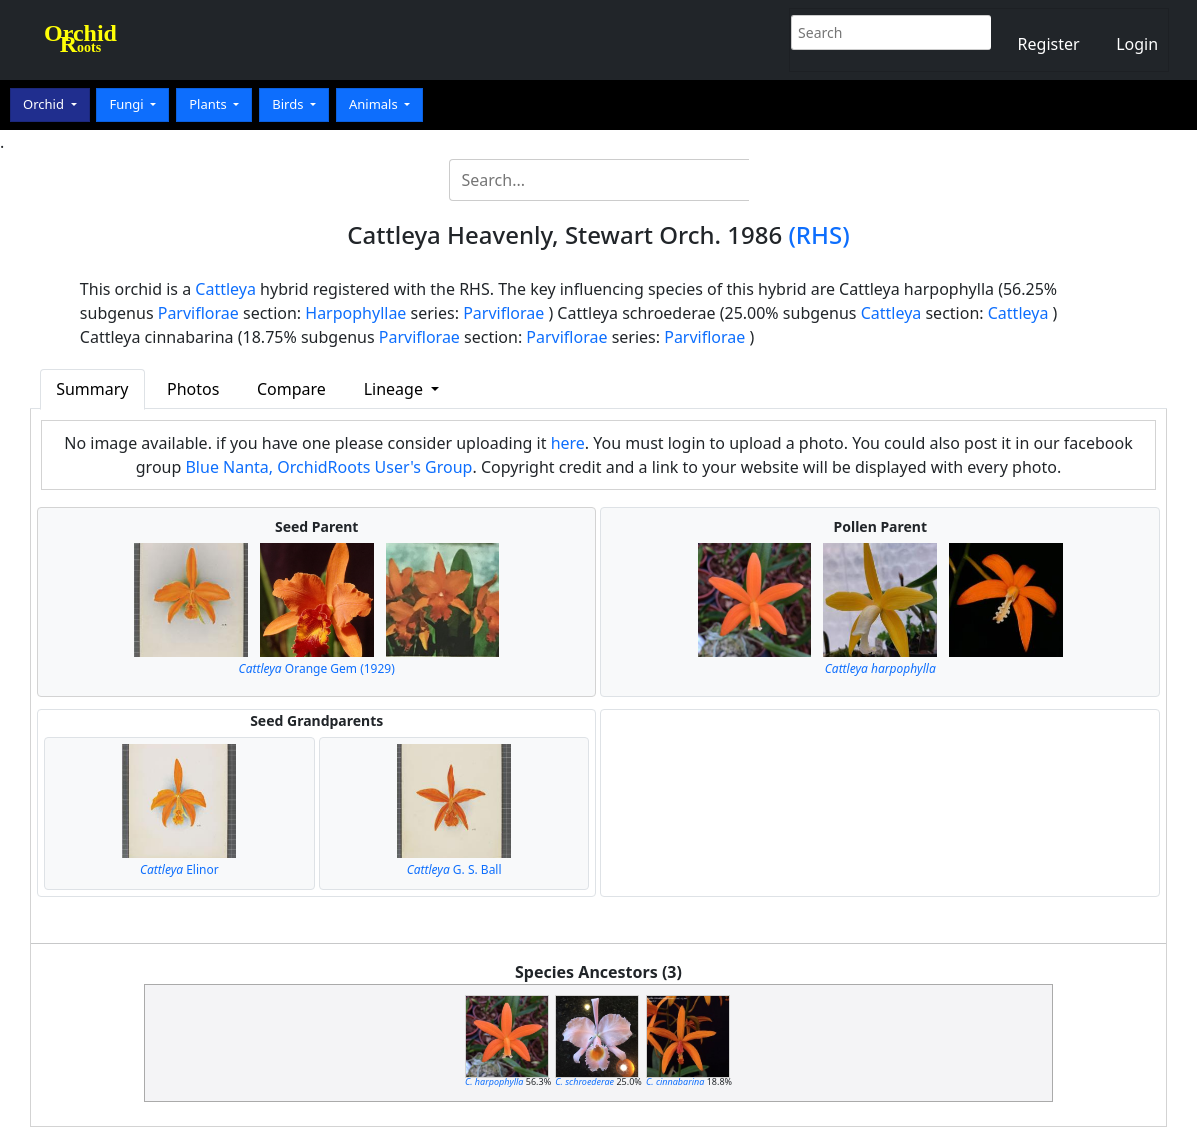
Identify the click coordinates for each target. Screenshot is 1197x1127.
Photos (193, 389)
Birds (289, 104)
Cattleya (225, 289)
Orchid (45, 104)
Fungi (128, 104)
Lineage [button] (395, 389)
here (568, 443)
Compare (291, 389)
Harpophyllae (355, 313)
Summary (92, 389)
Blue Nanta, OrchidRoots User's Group (328, 467)
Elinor (179, 869)
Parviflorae (198, 313)
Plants (209, 104)
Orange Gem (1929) (317, 668)
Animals (375, 104)
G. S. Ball (454, 869)
